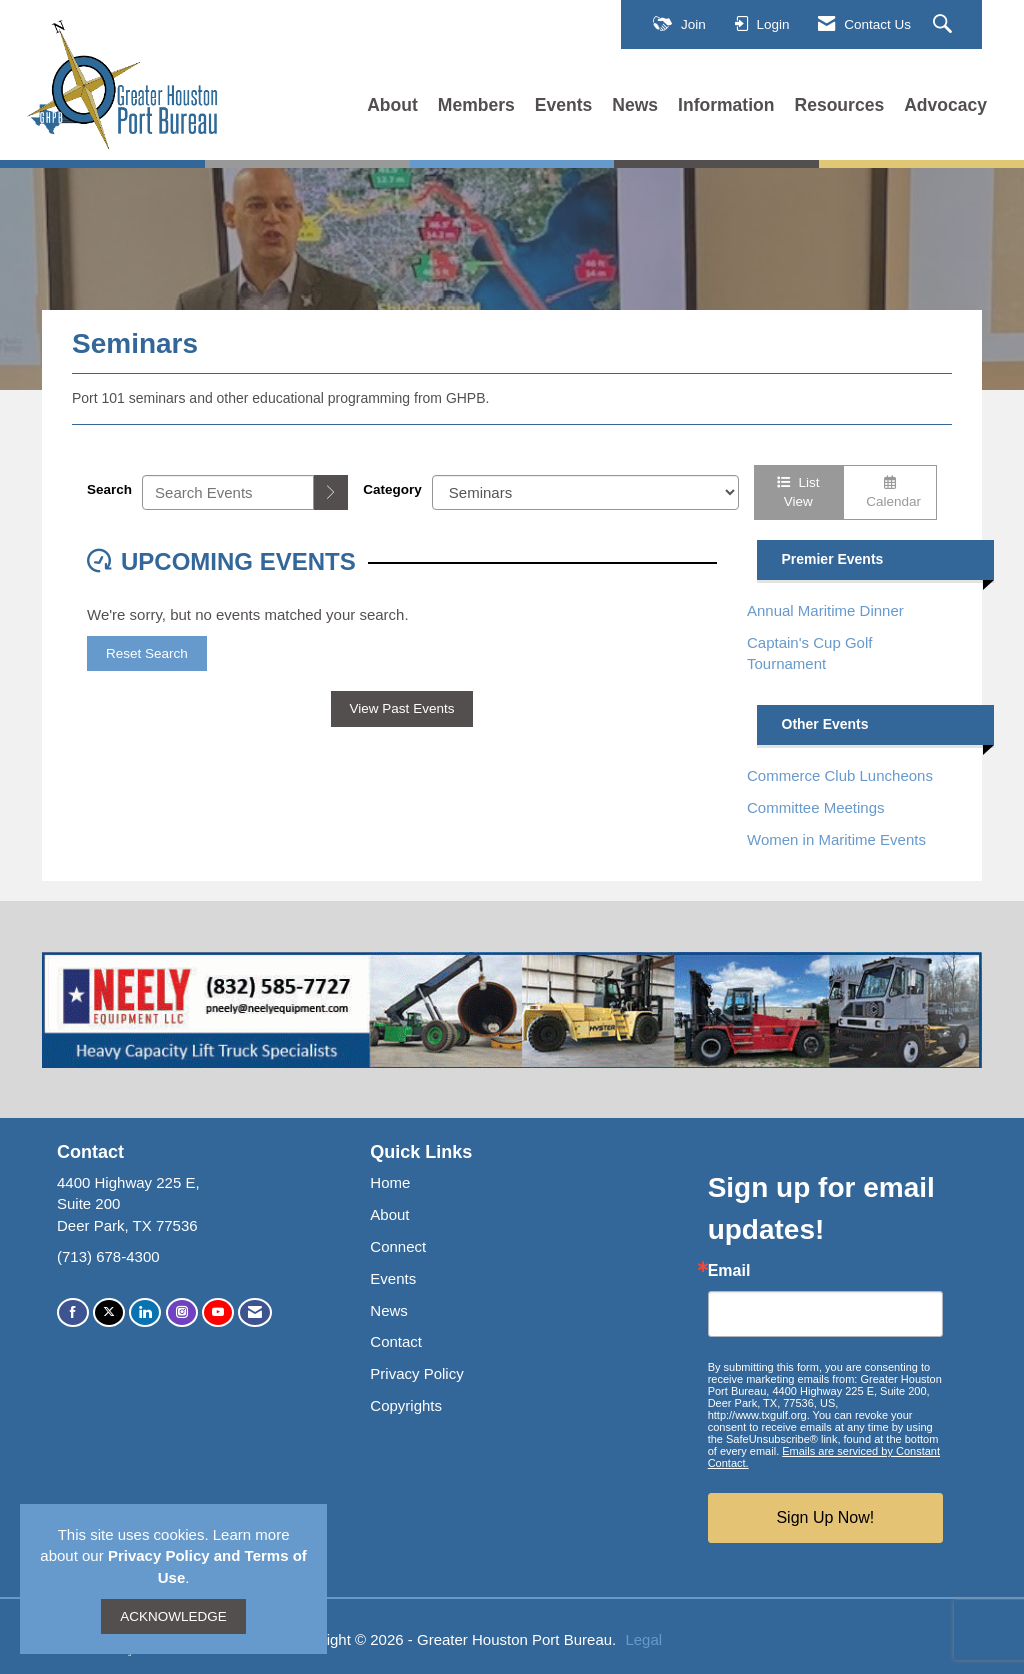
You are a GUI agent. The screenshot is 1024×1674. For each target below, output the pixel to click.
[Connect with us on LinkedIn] (145, 1312)
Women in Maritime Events (836, 839)
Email (729, 1271)
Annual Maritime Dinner (825, 610)
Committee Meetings (816, 807)
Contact (396, 1341)
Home (390, 1182)
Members (476, 105)
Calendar (890, 492)
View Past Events (402, 708)
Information (726, 105)
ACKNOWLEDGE (173, 1616)
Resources (840, 105)
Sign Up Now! (825, 1517)
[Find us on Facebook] (73, 1312)
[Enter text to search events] (228, 492)
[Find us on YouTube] (218, 1312)
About (392, 105)
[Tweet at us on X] (109, 1312)
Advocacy (945, 105)
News (635, 105)
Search (109, 489)
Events (564, 105)
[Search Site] (945, 25)
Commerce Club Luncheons (840, 775)
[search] (331, 492)
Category (392, 489)
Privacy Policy (416, 1373)
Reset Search (147, 653)
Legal (643, 1639)
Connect (398, 1246)
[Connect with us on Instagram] (182, 1312)
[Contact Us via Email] (255, 1312)
